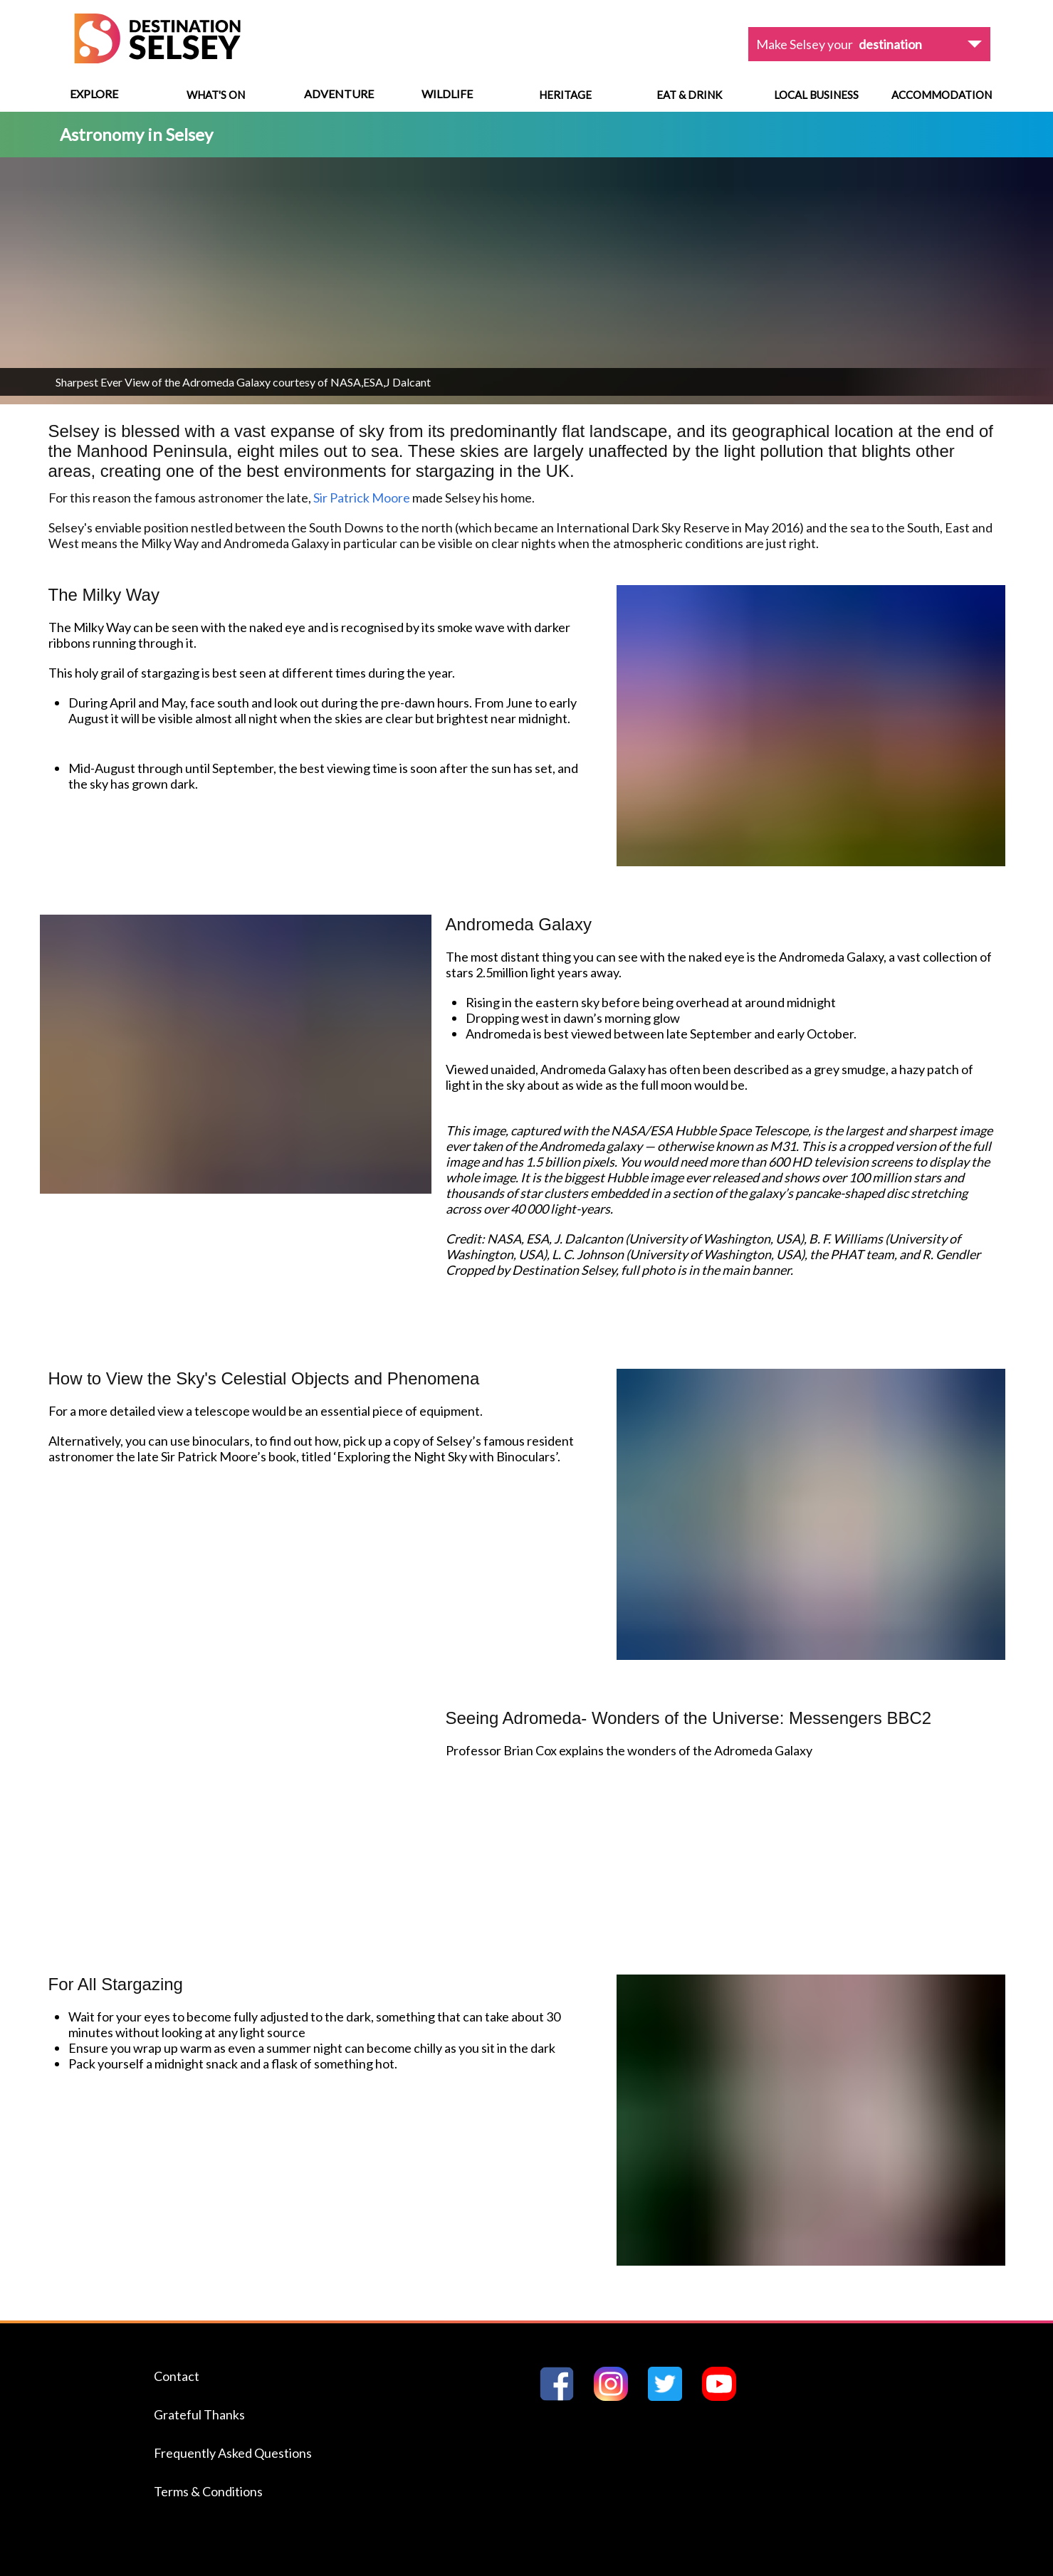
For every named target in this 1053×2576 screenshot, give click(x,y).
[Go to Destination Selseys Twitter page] (671, 2396)
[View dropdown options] (869, 44)
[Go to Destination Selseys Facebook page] (562, 2396)
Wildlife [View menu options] (447, 93)
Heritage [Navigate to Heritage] (565, 95)
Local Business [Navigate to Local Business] (816, 95)
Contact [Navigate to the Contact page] (176, 2376)
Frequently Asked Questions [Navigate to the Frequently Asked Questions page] (233, 2453)
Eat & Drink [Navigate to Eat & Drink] (689, 95)
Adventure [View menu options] (339, 93)
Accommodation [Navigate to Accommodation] (941, 95)
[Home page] (157, 58)
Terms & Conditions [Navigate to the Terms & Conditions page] (208, 2491)
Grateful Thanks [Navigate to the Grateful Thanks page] (199, 2414)
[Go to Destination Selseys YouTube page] (725, 2396)
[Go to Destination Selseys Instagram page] (617, 2396)
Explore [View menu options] (94, 93)
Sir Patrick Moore (361, 497)
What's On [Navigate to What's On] (216, 95)
